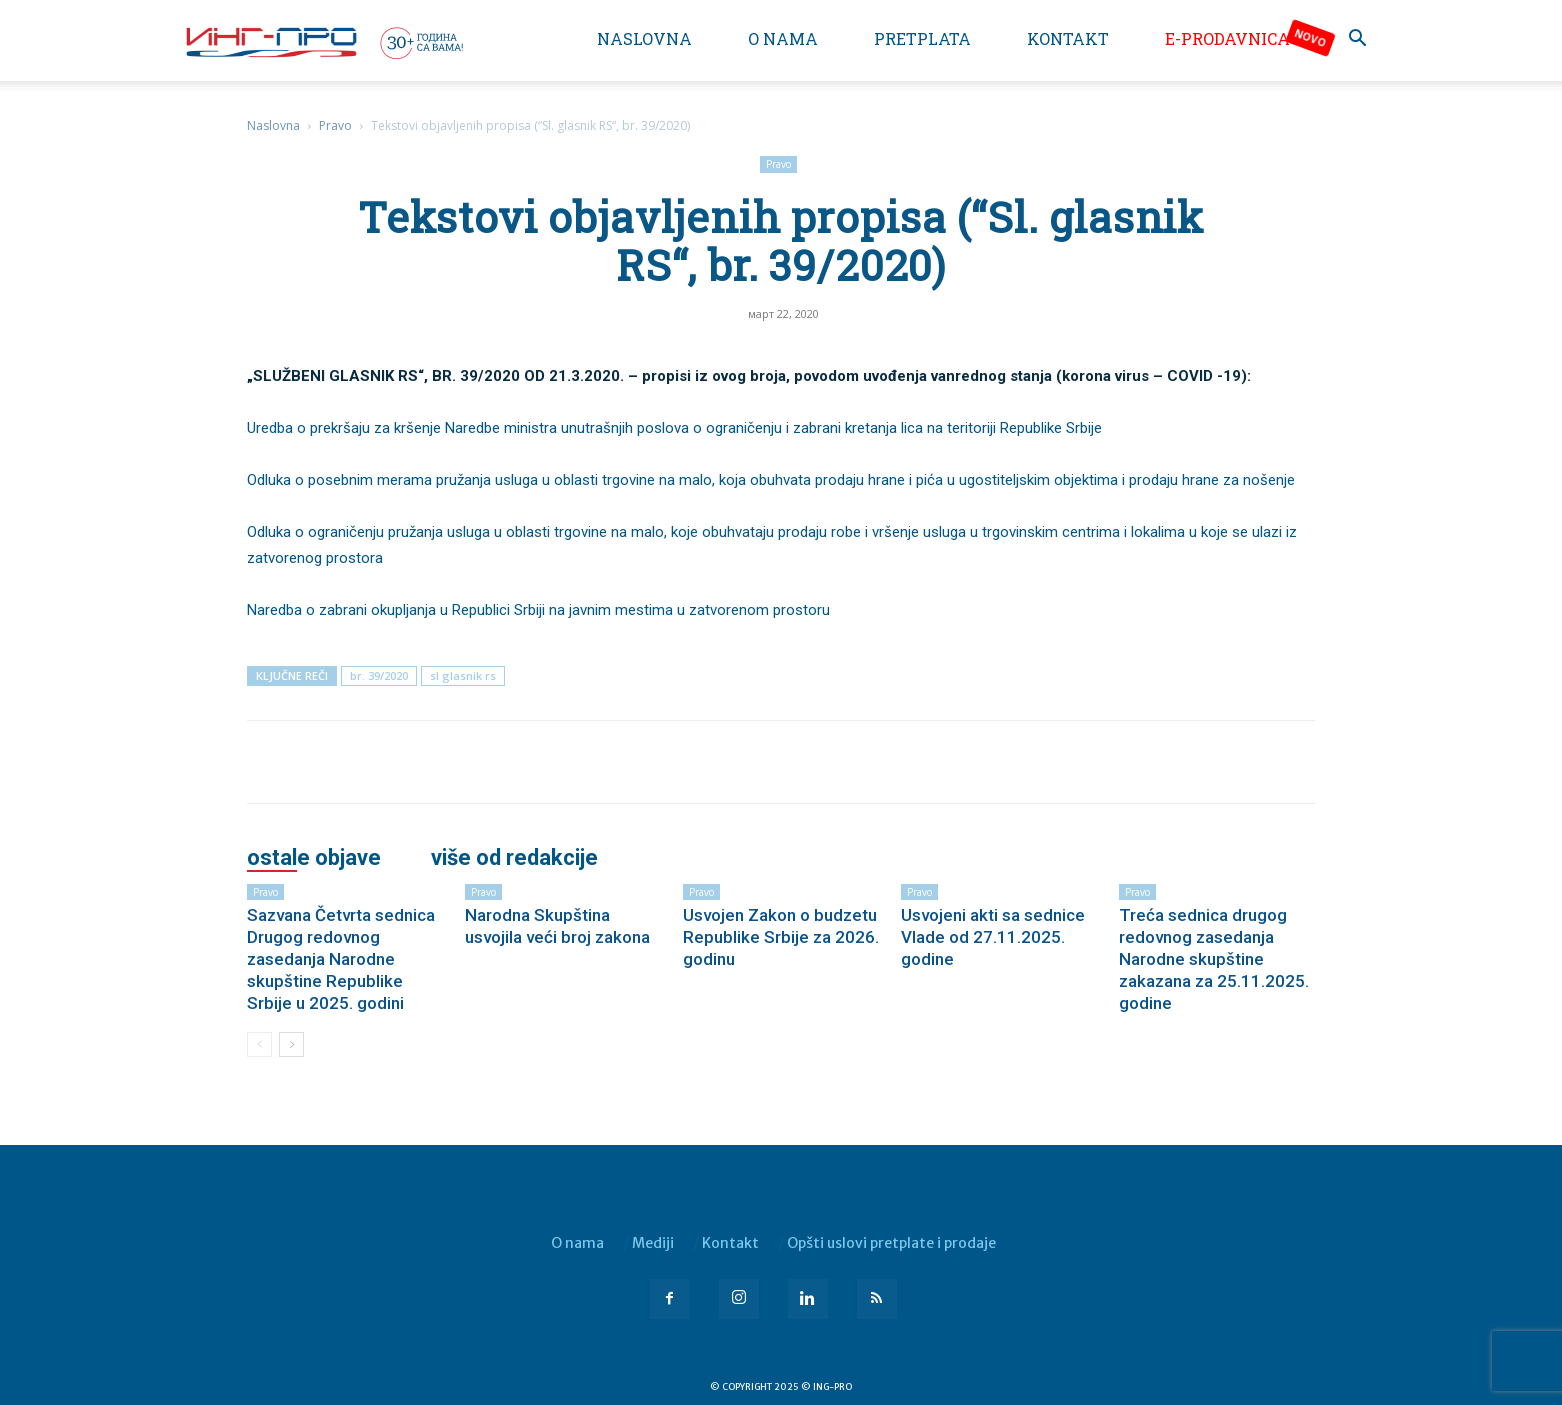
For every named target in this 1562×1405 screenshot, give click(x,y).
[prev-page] (259, 1044)
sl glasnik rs (463, 675)
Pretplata (922, 38)
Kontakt (1068, 38)
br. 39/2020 (379, 675)
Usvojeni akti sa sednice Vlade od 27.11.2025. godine (993, 937)
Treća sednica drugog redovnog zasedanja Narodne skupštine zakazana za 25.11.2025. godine (1214, 959)
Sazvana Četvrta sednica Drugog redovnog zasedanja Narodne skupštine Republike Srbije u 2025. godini (341, 959)
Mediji (653, 1243)
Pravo (335, 125)
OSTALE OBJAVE (314, 858)
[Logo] (323, 42)
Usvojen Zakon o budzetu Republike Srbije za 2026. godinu (781, 937)
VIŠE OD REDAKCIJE (514, 858)
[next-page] (291, 1044)
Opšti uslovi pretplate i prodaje (891, 1243)
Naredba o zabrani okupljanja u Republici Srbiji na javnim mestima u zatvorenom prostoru (538, 610)
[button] (1357, 40)
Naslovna (644, 38)
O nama (783, 38)
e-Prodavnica (1227, 38)
